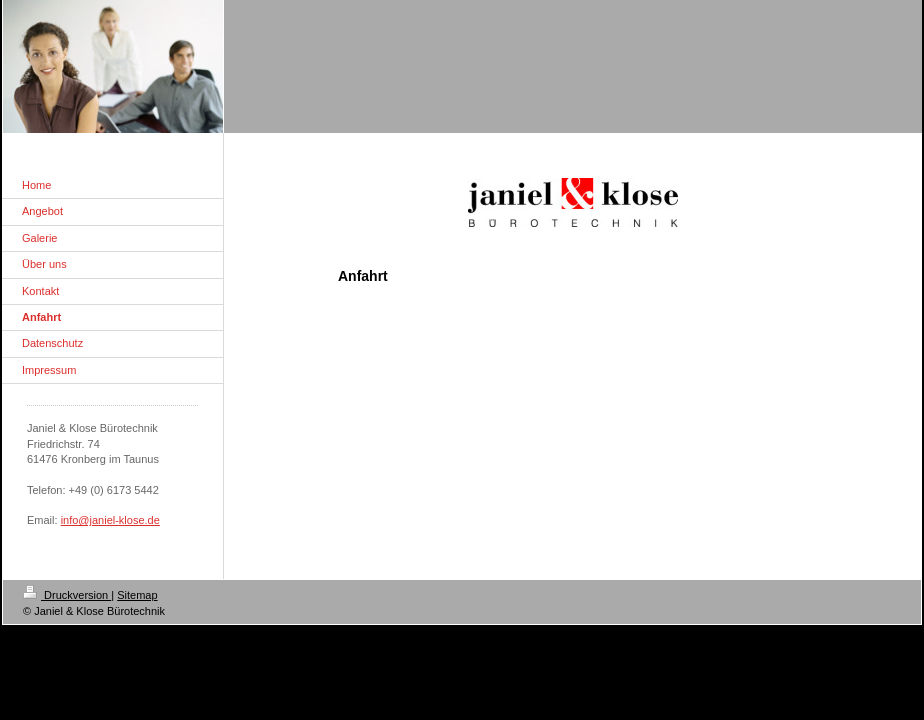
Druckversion (67, 595)
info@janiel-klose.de (110, 520)
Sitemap (137, 595)
